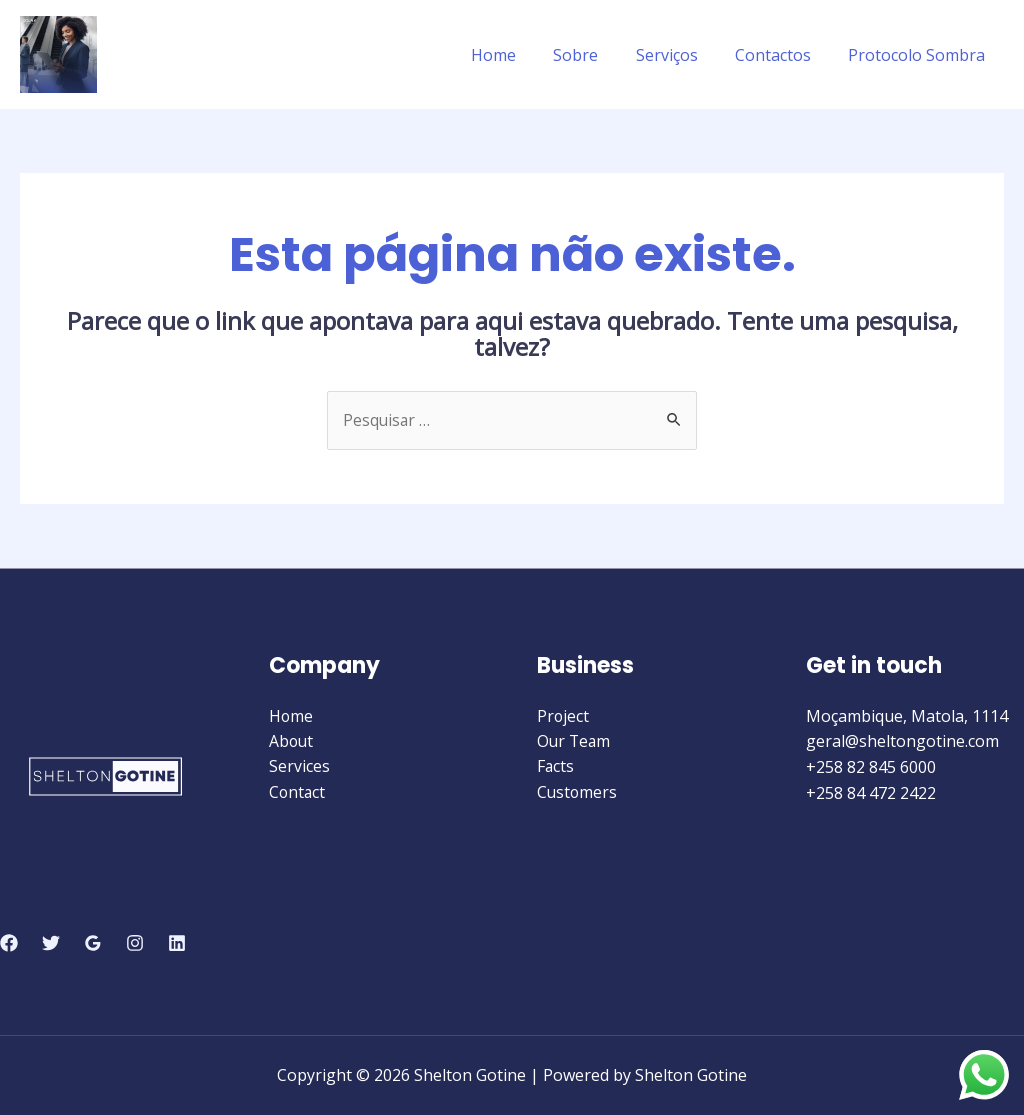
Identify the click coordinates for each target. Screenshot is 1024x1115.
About (292, 742)
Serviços (680, 55)
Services (299, 767)
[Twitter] (51, 944)
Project (563, 716)
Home (517, 55)
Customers (578, 793)
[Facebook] (9, 944)
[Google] (93, 944)
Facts (556, 767)
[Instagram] (135, 944)
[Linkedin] (177, 944)
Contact (298, 793)
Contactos (781, 55)
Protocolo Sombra (919, 55)
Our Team (575, 742)
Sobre (594, 55)
